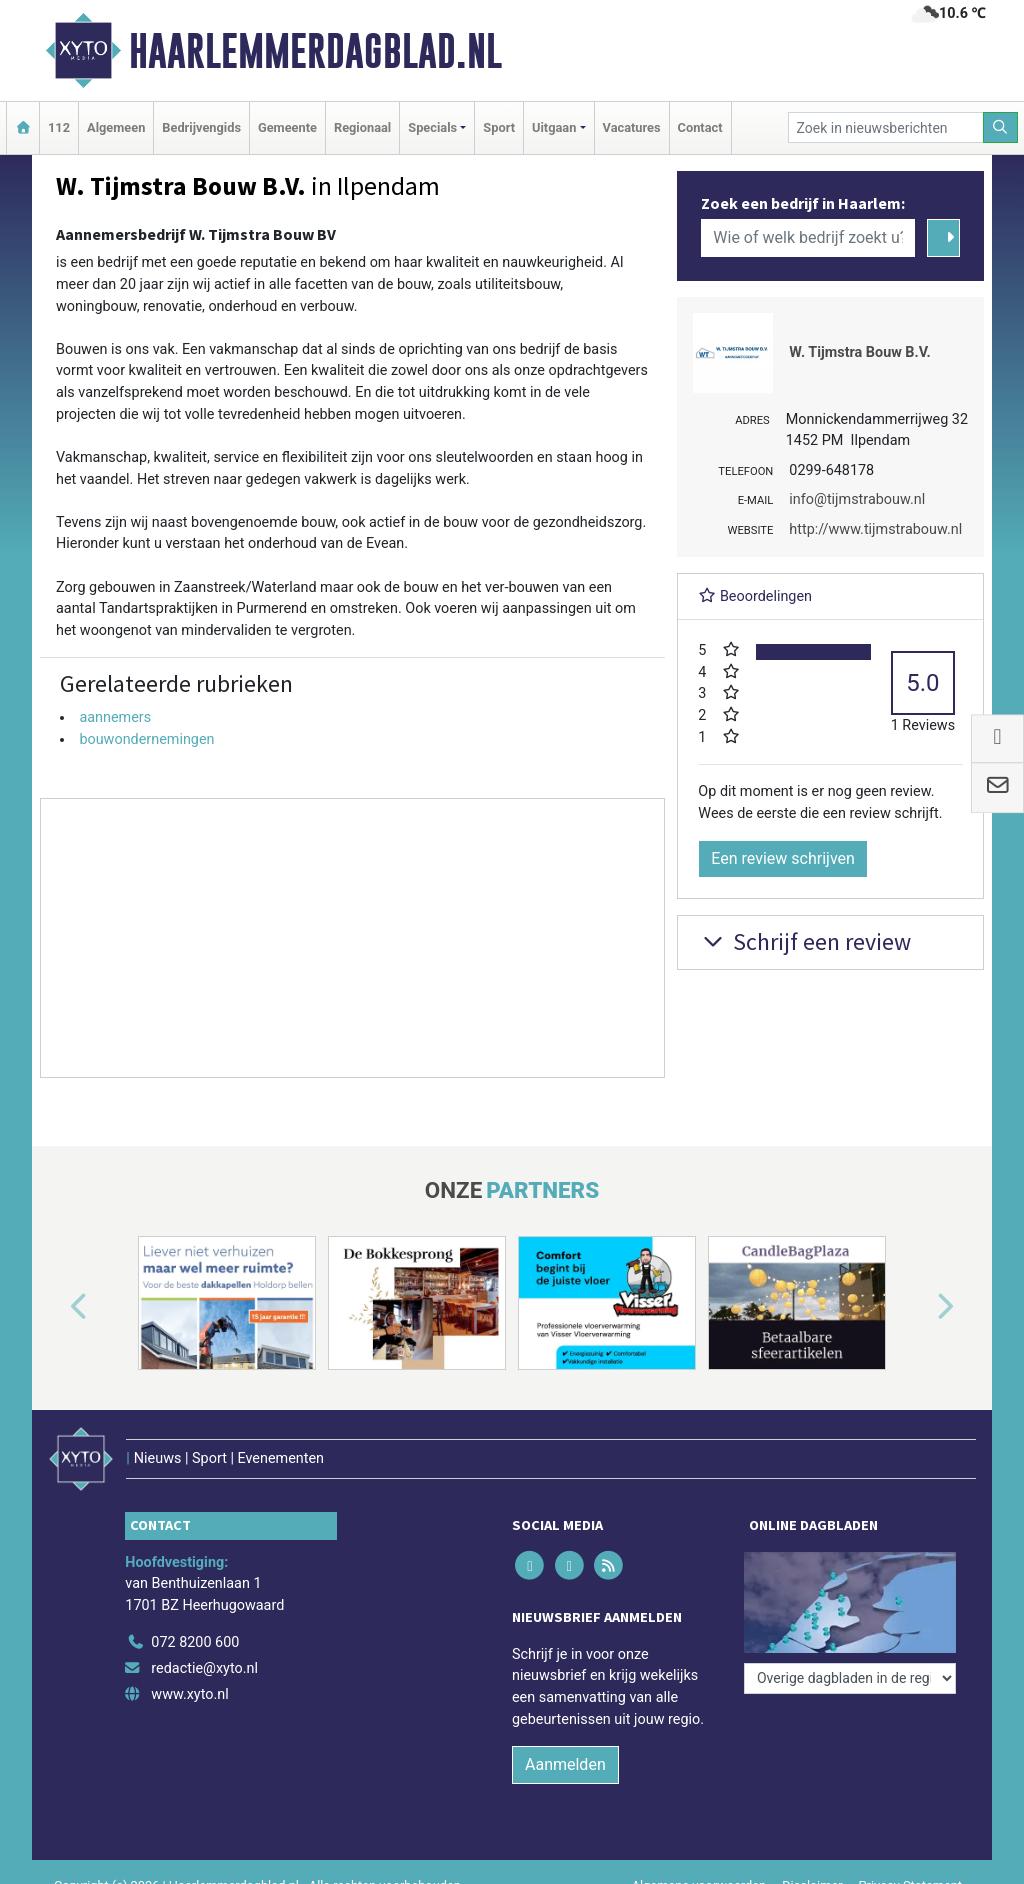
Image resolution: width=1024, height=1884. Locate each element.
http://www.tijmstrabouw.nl (875, 529)
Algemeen (116, 127)
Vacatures (632, 127)
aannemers (115, 717)
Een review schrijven (783, 858)
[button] (56, 1307)
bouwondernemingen (146, 739)
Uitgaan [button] (554, 127)
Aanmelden (565, 1764)
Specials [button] (432, 127)
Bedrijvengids (201, 127)
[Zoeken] (1001, 127)
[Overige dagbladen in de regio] (850, 1678)
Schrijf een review (804, 941)
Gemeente (287, 127)
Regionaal (362, 127)
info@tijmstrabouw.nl (857, 499)
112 (59, 127)
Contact (700, 127)
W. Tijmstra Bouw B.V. (859, 352)
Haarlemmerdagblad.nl (315, 51)
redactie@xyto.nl (204, 1668)
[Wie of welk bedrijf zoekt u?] (808, 238)
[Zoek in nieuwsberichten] (886, 127)
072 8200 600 (195, 1642)
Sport (499, 127)
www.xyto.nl (189, 1694)
